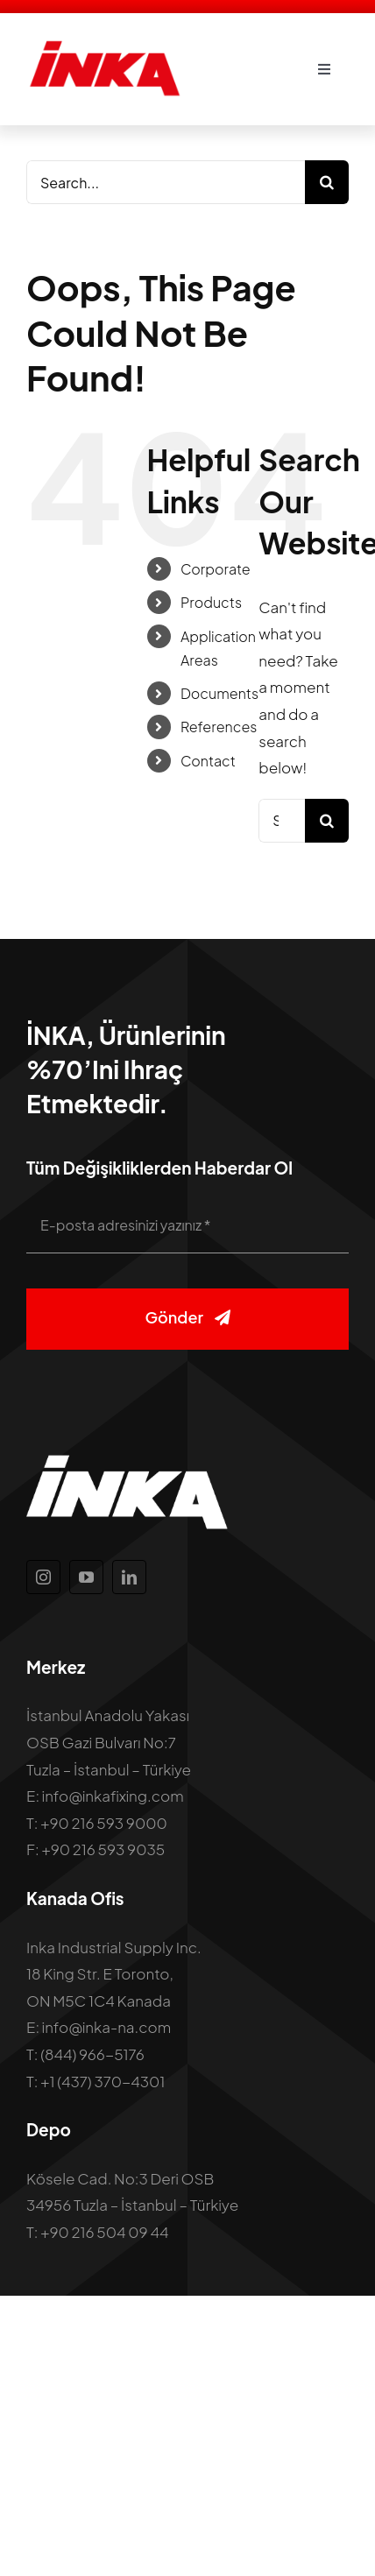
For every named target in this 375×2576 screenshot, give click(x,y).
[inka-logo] (103, 46)
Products (211, 602)
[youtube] (86, 1577)
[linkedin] (129, 1577)
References (219, 726)
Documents (219, 693)
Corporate (215, 569)
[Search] (327, 182)
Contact (208, 761)
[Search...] (165, 182)
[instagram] (43, 1577)
